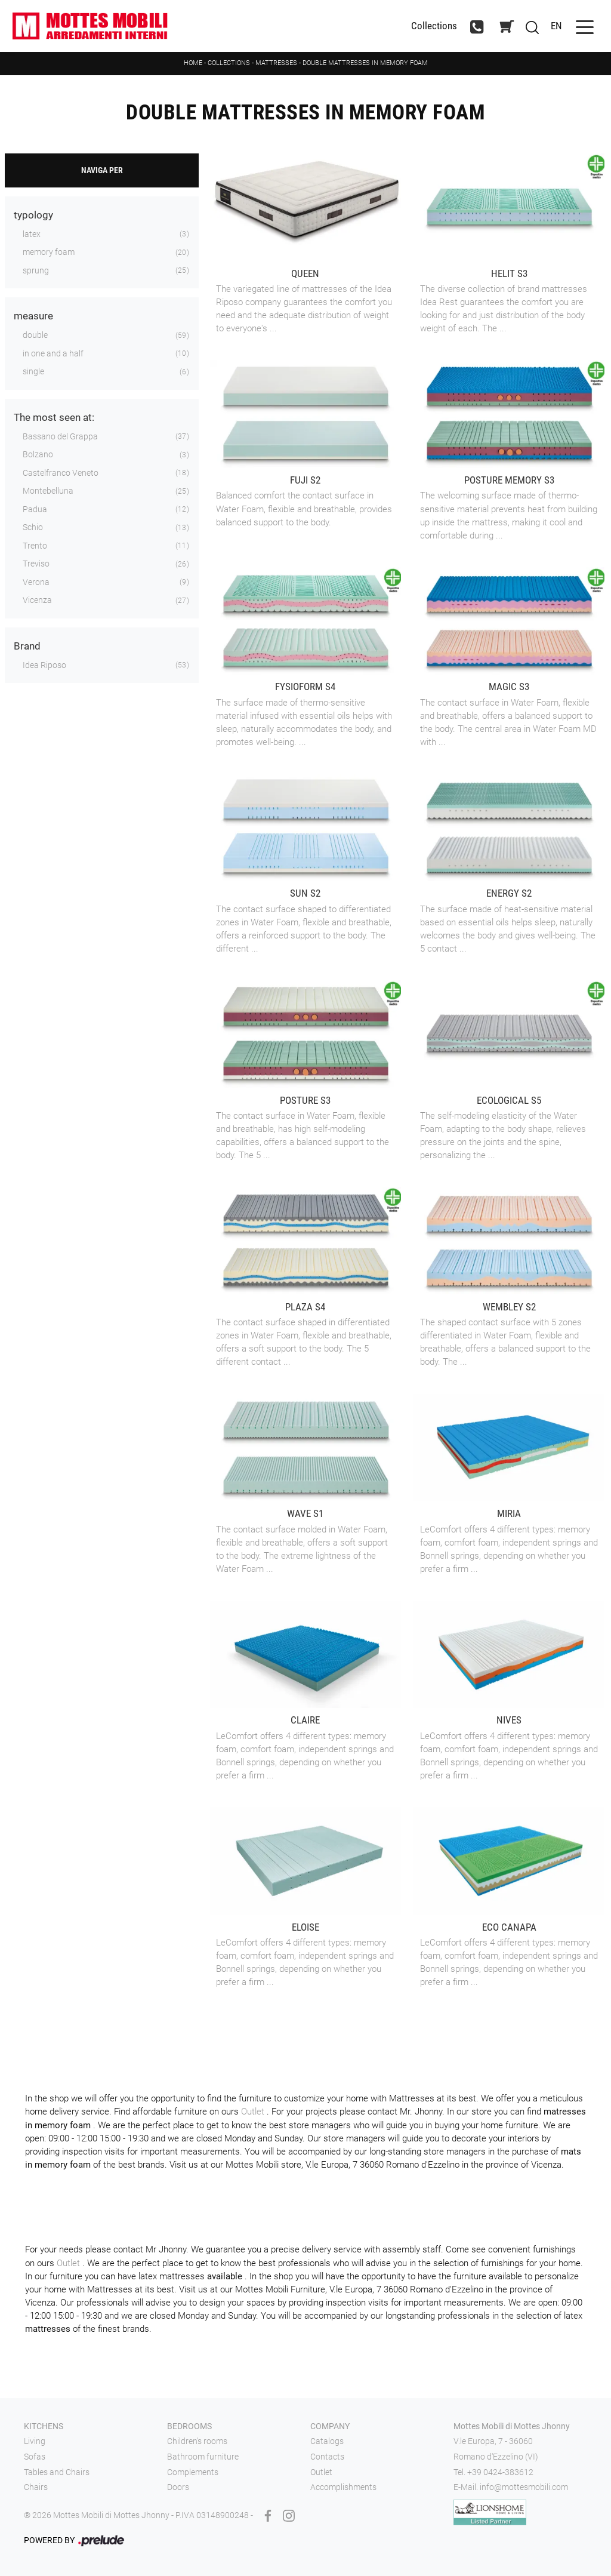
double (35, 335)
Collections (229, 63)
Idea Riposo (44, 665)
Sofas (34, 2456)
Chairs (36, 2487)
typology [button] (33, 215)
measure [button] (33, 316)
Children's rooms (197, 2441)
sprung (36, 270)
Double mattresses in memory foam (365, 63)
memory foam (49, 252)
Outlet (254, 2111)
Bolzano (38, 454)
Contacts (327, 2456)
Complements (192, 2472)
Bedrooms (189, 2426)
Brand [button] (27, 646)
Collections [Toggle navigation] (434, 26)
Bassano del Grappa (60, 436)
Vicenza (37, 600)
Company (330, 2426)
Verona (36, 582)
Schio (33, 527)
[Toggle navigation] (584, 26)
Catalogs (327, 2441)
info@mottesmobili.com (524, 2487)
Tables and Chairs (57, 2472)
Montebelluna (48, 490)
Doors (178, 2487)
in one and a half (53, 353)
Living (34, 2441)
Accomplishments (343, 2487)
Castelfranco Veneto (60, 473)
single (33, 371)
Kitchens (43, 2426)
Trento (35, 545)
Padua (35, 509)
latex (32, 234)
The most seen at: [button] (54, 417)
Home (193, 63)
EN (556, 26)
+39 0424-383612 (500, 2472)
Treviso (36, 563)
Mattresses (276, 63)
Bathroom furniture (203, 2456)
